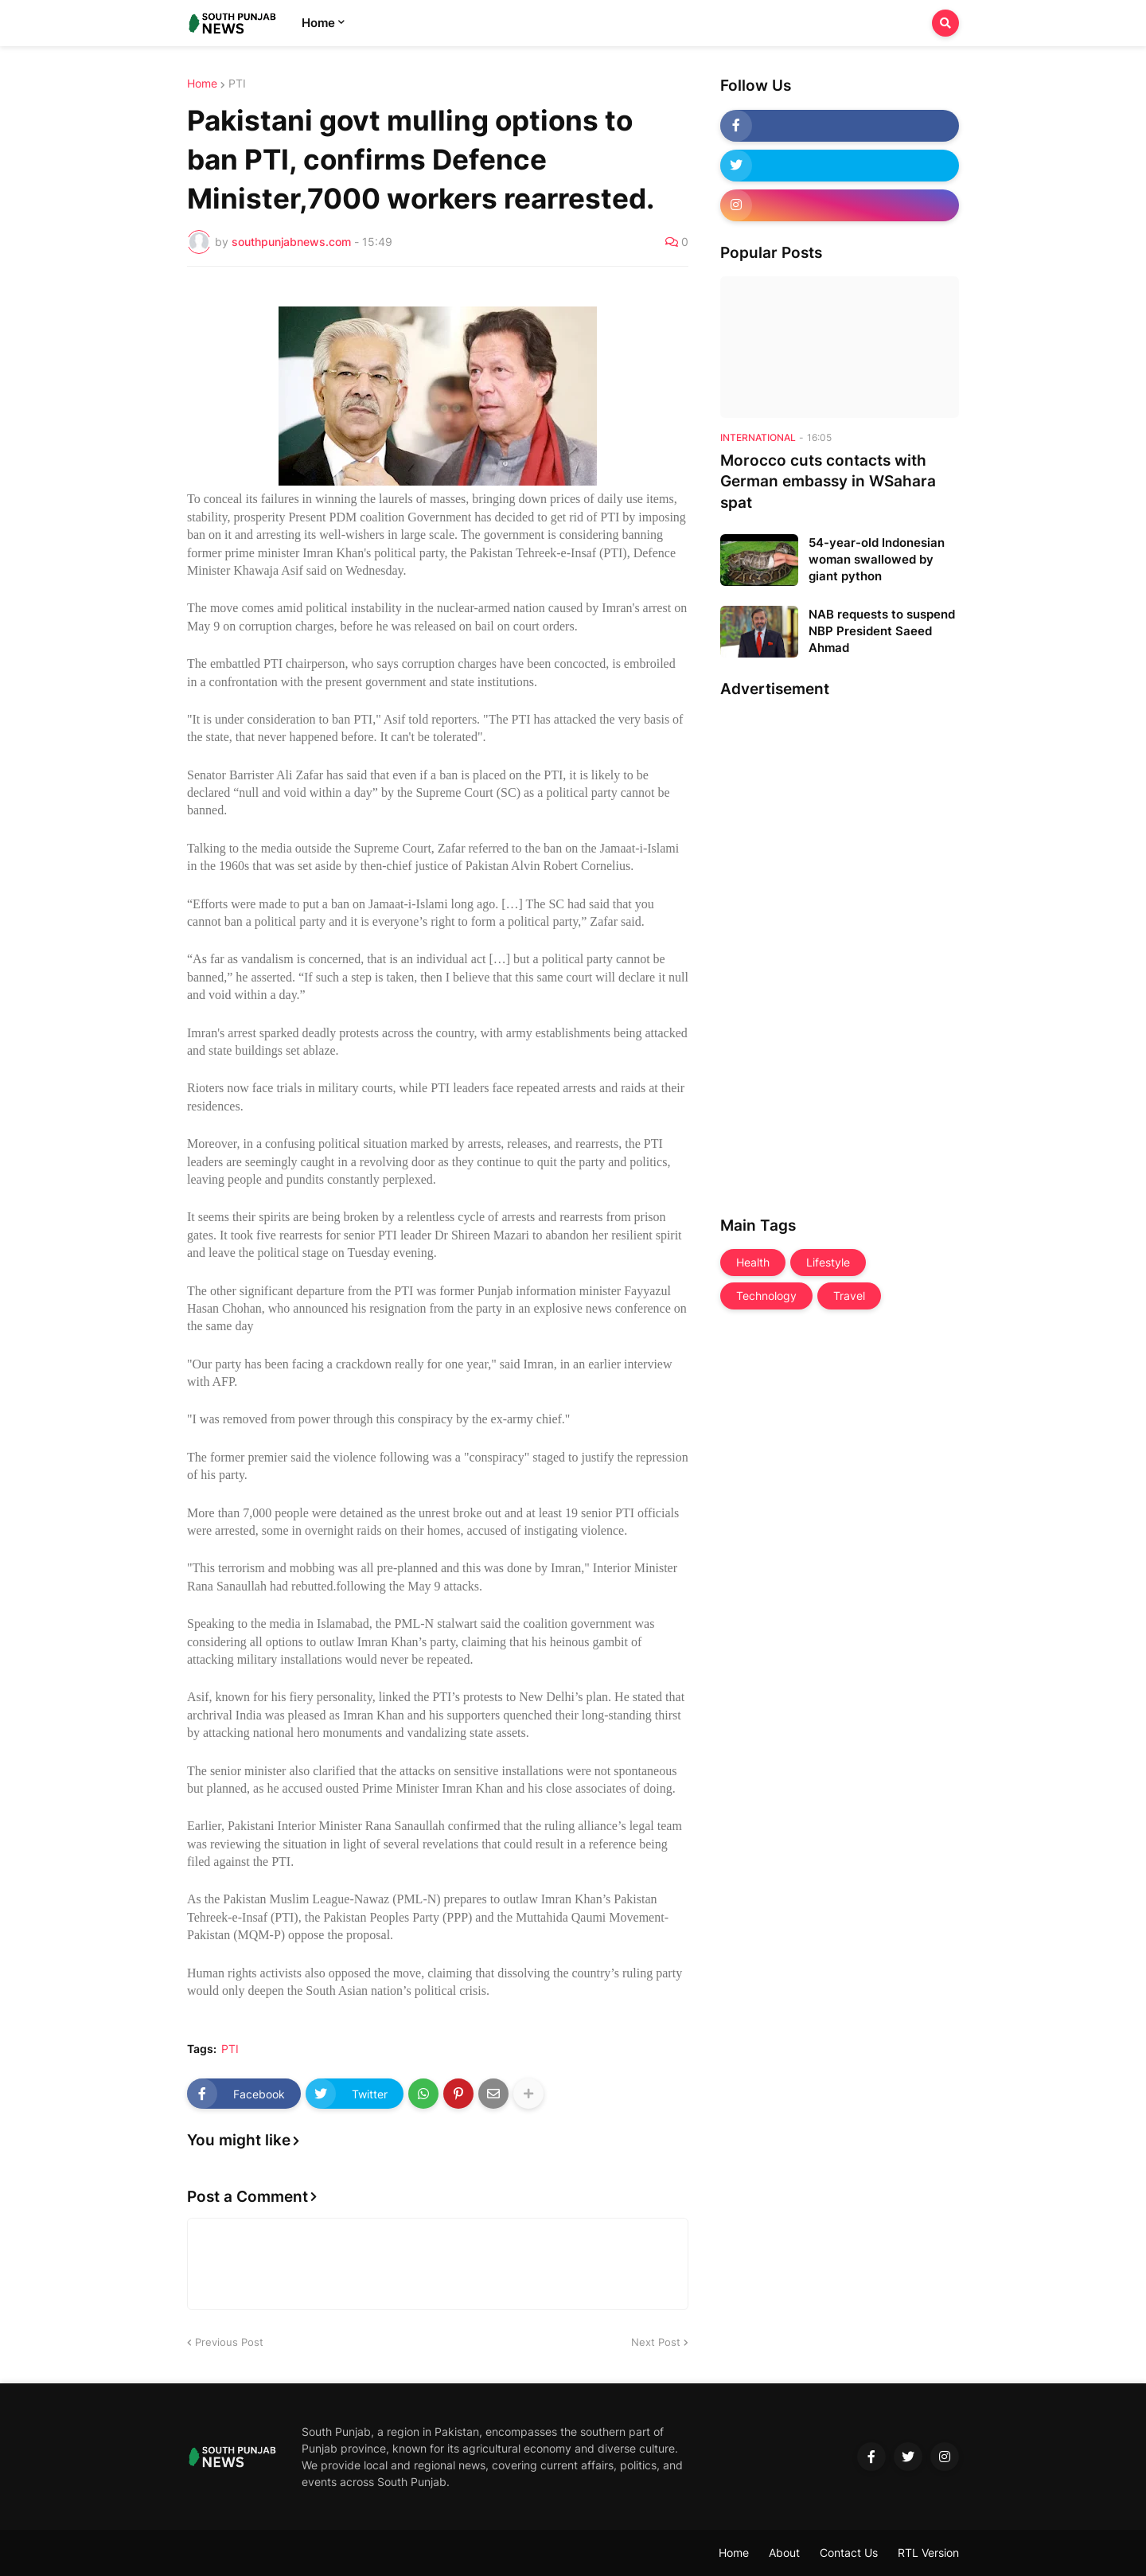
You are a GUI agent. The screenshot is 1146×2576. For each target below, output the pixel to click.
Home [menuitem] (318, 22)
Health (753, 1262)
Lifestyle (828, 1262)
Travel (849, 1295)
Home (202, 83)
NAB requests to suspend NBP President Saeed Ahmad (882, 631)
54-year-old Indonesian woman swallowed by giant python (877, 559)
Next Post (655, 2342)
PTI (237, 83)
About (784, 2552)
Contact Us (849, 2552)
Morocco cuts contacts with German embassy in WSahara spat (828, 481)
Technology (766, 1295)
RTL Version (928, 2552)
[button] (945, 23)
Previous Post (229, 2342)
